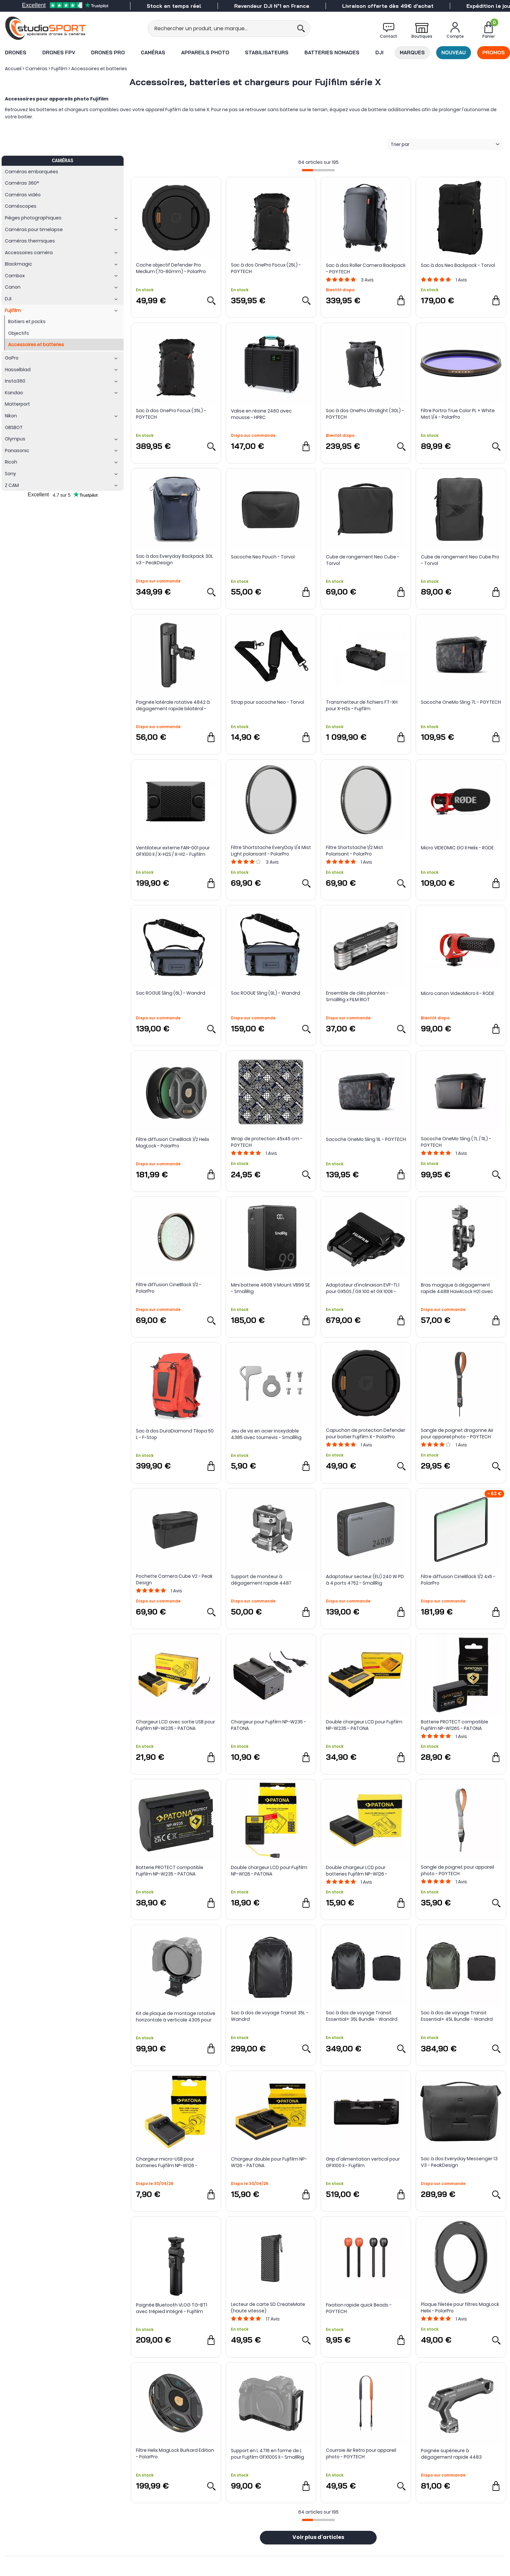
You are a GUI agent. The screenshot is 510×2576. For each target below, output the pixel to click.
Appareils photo (205, 52)
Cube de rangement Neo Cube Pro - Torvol (460, 560)
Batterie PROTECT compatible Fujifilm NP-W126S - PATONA (454, 1725)
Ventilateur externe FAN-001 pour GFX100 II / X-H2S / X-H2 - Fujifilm (173, 850)
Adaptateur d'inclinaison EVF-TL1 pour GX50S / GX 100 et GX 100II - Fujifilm (362, 1288)
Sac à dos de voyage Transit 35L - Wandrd (269, 2015)
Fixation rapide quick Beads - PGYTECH (359, 2308)
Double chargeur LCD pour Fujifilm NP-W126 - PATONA (269, 1870)
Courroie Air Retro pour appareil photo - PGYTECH (361, 2453)
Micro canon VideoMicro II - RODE (457, 993)
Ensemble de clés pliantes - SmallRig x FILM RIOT (357, 996)
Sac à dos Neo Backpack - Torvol (458, 265)
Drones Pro (108, 52)
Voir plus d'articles (318, 2537)
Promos (493, 52)
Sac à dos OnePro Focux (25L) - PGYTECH (266, 268)
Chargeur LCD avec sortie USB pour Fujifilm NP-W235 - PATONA (175, 1725)
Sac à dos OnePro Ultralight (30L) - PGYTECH (365, 413)
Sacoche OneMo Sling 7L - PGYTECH (461, 702)
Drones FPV (58, 52)
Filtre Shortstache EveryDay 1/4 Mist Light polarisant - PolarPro (271, 850)
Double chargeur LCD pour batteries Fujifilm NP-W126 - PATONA (356, 1870)
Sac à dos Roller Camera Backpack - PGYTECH (366, 268)
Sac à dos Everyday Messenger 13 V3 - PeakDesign (459, 2161)
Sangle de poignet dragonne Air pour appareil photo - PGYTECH (457, 1433)
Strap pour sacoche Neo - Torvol (267, 702)
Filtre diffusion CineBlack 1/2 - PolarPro (168, 1287)
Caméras (153, 52)
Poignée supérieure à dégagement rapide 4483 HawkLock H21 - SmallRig (451, 2453)
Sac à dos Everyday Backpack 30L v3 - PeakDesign (174, 559)
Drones (15, 52)
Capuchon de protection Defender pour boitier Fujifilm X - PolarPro (365, 1433)
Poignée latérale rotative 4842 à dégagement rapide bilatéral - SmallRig (173, 705)
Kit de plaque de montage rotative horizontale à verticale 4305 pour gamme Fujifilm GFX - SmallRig (175, 2016)
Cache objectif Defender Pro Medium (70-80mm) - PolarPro (171, 268)
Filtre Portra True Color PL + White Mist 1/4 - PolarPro (458, 413)
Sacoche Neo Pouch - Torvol (263, 557)
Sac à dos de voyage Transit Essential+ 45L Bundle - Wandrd (457, 2015)
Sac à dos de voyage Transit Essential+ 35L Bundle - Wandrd (361, 2015)
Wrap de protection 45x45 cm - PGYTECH (266, 1141)
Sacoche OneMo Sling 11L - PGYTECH (366, 1139)
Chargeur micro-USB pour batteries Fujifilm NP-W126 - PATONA (166, 2162)
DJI (379, 52)
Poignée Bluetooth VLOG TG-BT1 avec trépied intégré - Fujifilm (171, 2308)
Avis (367, 280)
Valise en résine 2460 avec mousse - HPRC (261, 414)
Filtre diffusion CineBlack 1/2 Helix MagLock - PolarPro (172, 1142)
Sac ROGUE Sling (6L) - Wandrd (170, 993)
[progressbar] (318, 170)
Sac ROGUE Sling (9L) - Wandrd (265, 993)
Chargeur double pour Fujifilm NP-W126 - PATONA (269, 2162)
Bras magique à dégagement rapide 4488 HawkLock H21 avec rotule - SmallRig (457, 1288)
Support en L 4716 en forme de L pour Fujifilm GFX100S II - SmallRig (267, 2453)
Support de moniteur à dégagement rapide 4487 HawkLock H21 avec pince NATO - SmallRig (267, 1579)
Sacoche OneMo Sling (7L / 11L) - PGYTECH (456, 1141)
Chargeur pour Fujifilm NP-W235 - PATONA (268, 1725)
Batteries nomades (331, 52)
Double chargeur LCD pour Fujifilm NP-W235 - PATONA (364, 1725)
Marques (412, 52)
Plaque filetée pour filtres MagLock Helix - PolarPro (460, 2307)
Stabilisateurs (267, 52)
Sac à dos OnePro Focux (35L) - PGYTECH (171, 413)
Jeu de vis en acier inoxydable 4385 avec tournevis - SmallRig (266, 1434)
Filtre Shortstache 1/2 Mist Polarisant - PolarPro (354, 850)
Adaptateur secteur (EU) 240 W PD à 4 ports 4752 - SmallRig (365, 1579)
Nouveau (453, 52)
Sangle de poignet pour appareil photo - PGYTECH (457, 1870)
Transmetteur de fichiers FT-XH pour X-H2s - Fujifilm (361, 705)
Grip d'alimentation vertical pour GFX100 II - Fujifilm (363, 2162)
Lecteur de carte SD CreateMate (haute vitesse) (268, 2307)
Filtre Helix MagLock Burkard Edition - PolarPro (175, 2453)
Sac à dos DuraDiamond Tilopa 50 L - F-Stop (175, 1434)
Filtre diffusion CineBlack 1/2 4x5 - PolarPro (458, 1579)
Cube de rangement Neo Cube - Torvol (362, 560)
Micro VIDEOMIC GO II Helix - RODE (457, 847)
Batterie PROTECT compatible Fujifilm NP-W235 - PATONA (169, 1870)
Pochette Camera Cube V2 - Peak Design (174, 1579)
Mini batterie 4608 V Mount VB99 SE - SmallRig (270, 1288)
